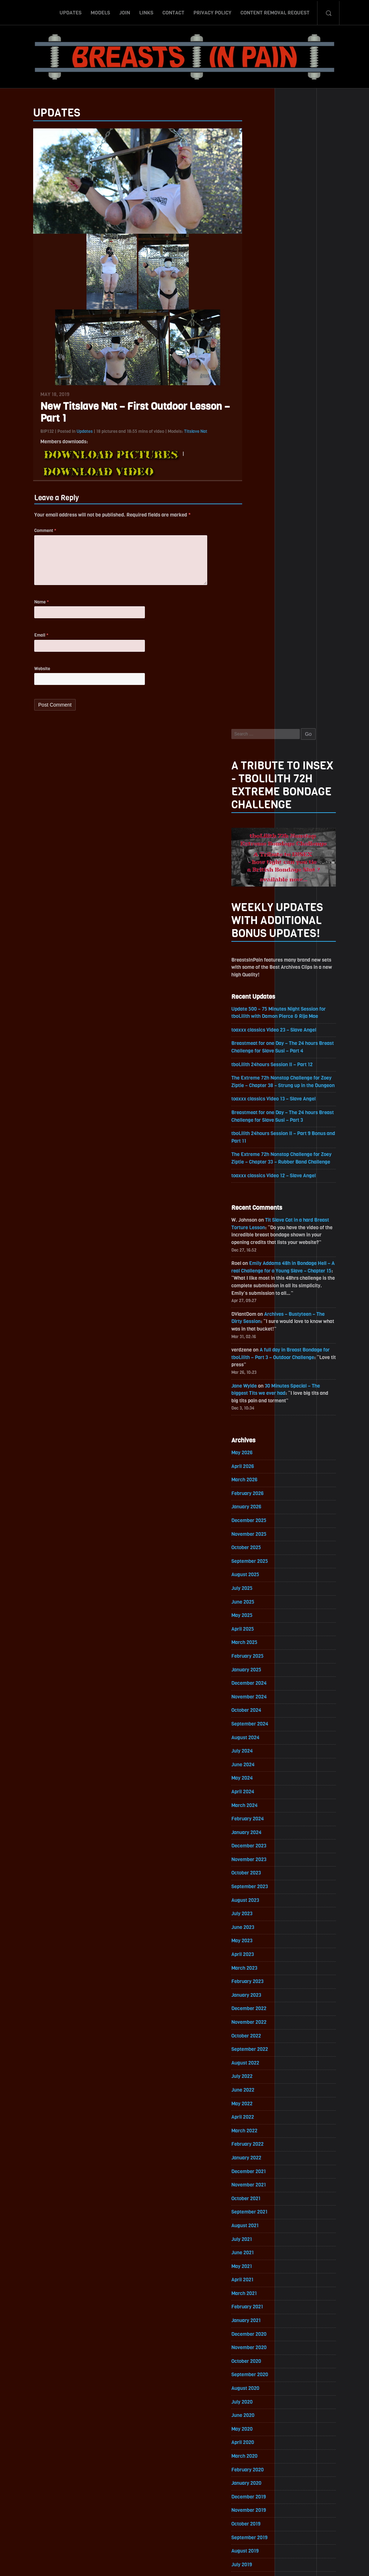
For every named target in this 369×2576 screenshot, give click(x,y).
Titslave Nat (181, 436)
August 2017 (260, 2289)
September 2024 (264, 1124)
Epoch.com (316, 2492)
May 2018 (256, 2166)
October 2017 (261, 2262)
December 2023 (263, 1247)
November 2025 (263, 932)
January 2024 (261, 1234)
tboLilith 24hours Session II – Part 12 (287, 449)
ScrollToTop (184, 2528)
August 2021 (260, 1631)
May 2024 (257, 1179)
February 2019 (262, 2042)
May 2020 (256, 1837)
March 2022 (259, 1535)
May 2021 (256, 1672)
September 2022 (264, 1453)
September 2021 (264, 1617)
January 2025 (261, 1069)
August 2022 (260, 1467)
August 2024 (260, 1138)
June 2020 (257, 1823)
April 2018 (257, 2179)
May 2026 (256, 850)
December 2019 (263, 1905)
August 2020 (260, 1796)
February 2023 (262, 1384)
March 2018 (259, 2193)
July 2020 (256, 1809)
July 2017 (256, 2303)
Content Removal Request (275, 11)
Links (146, 11)
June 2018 (257, 2152)
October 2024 (261, 1110)
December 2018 (263, 2070)
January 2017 (261, 2385)
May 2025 (256, 1014)
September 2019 (264, 1946)
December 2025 (263, 918)
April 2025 (257, 1028)
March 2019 (259, 2029)
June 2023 (257, 1330)
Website (28, 678)
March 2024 (259, 1206)
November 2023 (263, 1261)
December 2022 (263, 1412)
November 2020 (264, 1754)
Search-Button (328, 12)
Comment (31, 536)
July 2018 (256, 2138)
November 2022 (263, 1426)
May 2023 (256, 1343)
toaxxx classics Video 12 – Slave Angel (289, 569)
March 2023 (259, 1371)
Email (27, 644)
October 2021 (260, 1604)
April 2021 (257, 1686)
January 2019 (261, 2056)
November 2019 (263, 1919)
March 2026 (259, 877)
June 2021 (257, 1659)
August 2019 (260, 1960)
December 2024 (264, 1083)
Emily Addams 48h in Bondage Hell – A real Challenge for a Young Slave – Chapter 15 (296, 666)
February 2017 (262, 2371)
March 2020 (259, 1864)
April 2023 (257, 1357)
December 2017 (263, 2234)
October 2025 (261, 946)
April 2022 (257, 1521)
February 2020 (262, 1878)
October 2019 (260, 1933)
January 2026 (261, 905)
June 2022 (257, 1494)
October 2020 (261, 1768)
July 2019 (256, 1974)
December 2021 (263, 1576)
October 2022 (261, 1439)
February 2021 (262, 1713)
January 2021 (261, 1727)
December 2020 (264, 1741)
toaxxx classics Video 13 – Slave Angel (289, 492)
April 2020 (257, 1850)
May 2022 (256, 1508)
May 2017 (256, 2330)
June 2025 (257, 1001)
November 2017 (263, 2248)
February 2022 (262, 1549)
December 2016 (263, 2399)
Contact (173, 11)
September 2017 (264, 2275)
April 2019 (257, 2015)
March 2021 (259, 1700)
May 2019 (256, 2001)
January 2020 (261, 1892)
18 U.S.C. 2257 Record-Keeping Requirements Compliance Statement (212, 2563)
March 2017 (259, 2358)
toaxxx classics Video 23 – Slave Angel (289, 414)
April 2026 (257, 864)
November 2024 (264, 1097)
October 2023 (261, 1275)
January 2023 (261, 1398)
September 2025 (264, 960)
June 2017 (257, 2316)
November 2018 (263, 2083)
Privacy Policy (212, 11)
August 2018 (260, 2125)
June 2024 (258, 1165)
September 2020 (264, 1782)
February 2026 (262, 891)
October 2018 (261, 2097)
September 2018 (264, 2111)
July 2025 (256, 987)
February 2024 (262, 1220)
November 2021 (263, 1590)
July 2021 (256, 1645)
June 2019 (257, 1987)
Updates (70, 11)
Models (100, 11)
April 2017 (257, 2344)
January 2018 (261, 2220)
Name (27, 610)
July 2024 (257, 1151)
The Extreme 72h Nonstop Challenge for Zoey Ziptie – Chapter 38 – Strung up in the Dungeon (297, 471)
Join (124, 11)
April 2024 (257, 1193)
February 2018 (262, 2207)
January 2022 (261, 1563)
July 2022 (256, 1480)
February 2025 (262, 1055)
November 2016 (263, 2412)
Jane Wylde (259, 782)
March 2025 (259, 1042)
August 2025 (260, 973)
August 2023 (260, 1302)
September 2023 (264, 1288)
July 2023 (256, 1316)
